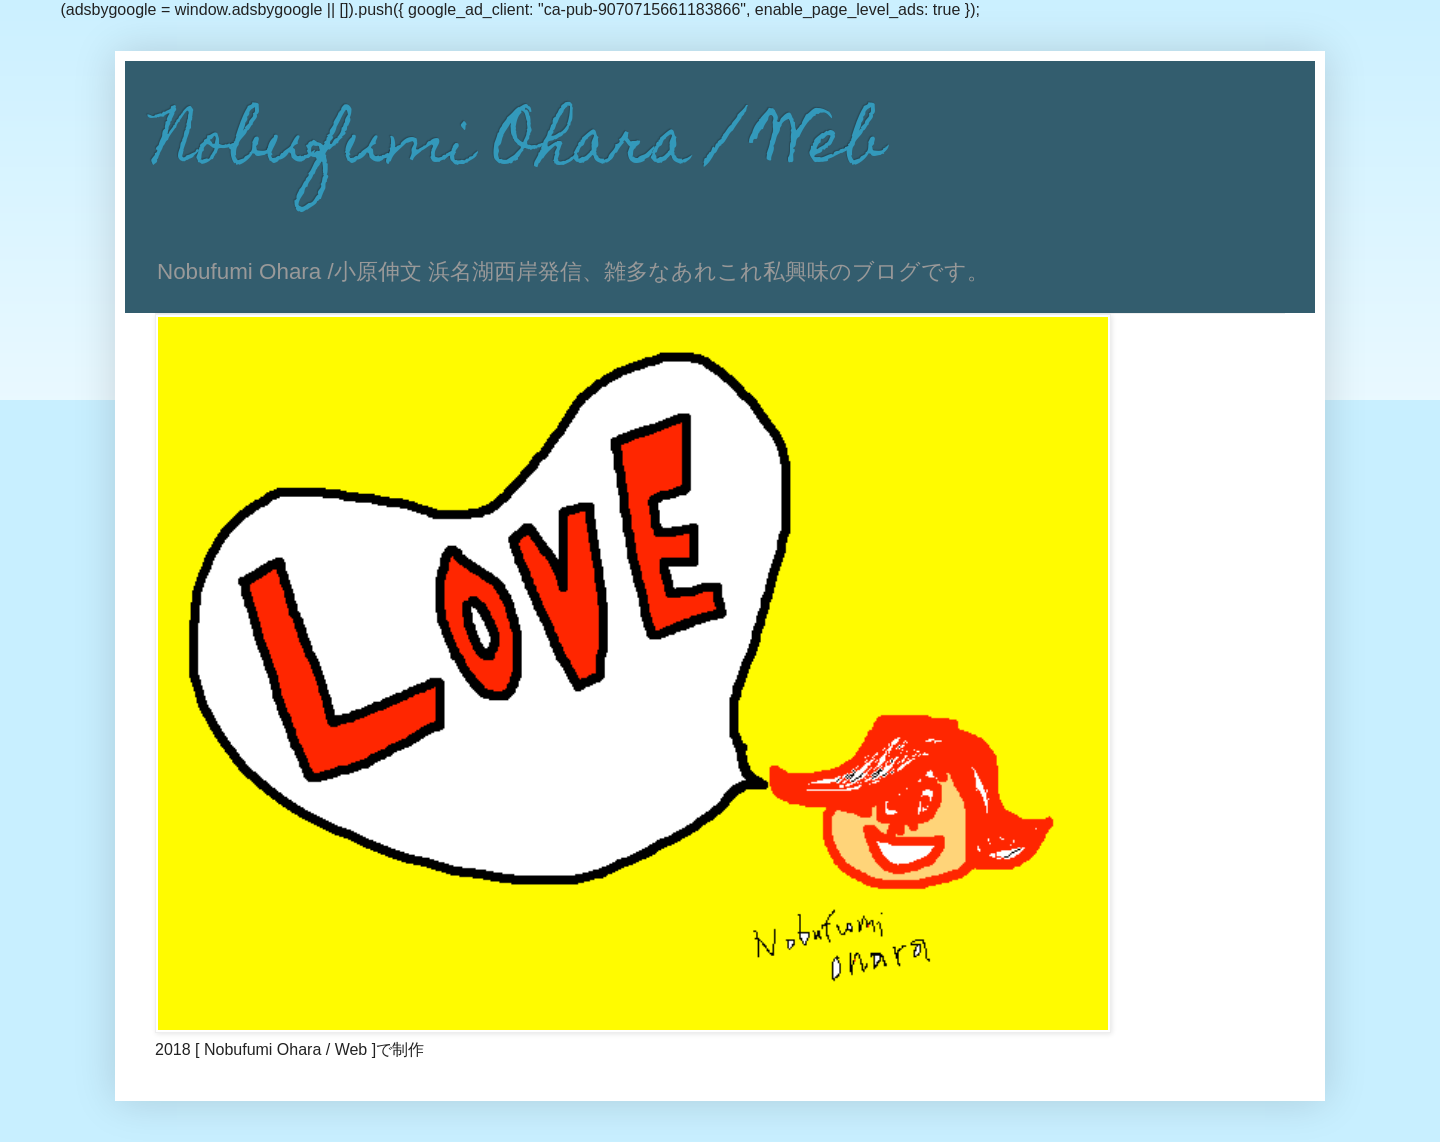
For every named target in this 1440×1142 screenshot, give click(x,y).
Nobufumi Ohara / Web (519, 147)
